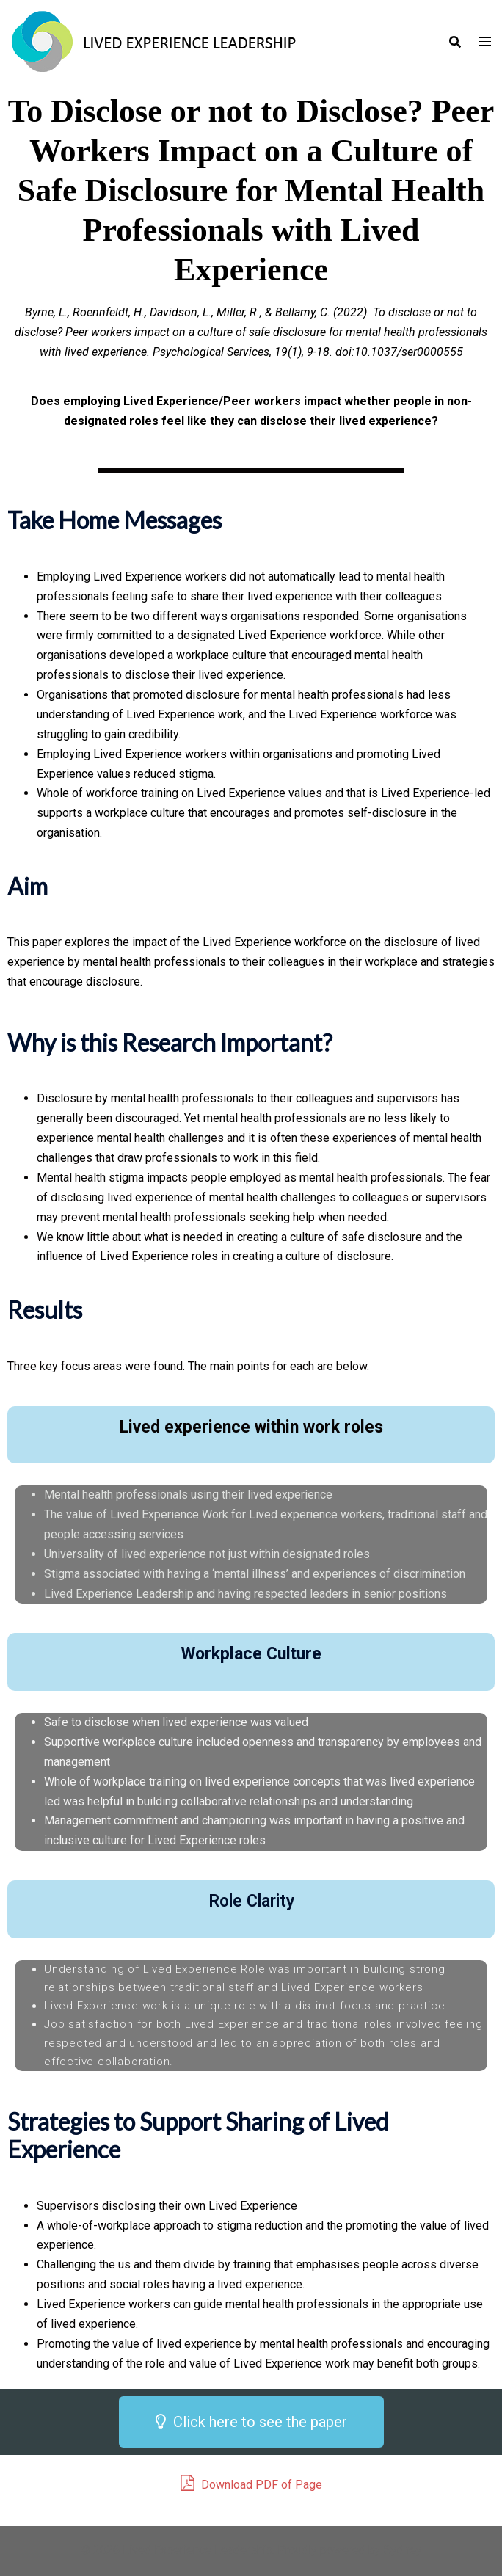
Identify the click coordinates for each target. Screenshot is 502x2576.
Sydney (403, 2550)
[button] (251, 2422)
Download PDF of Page (251, 2482)
